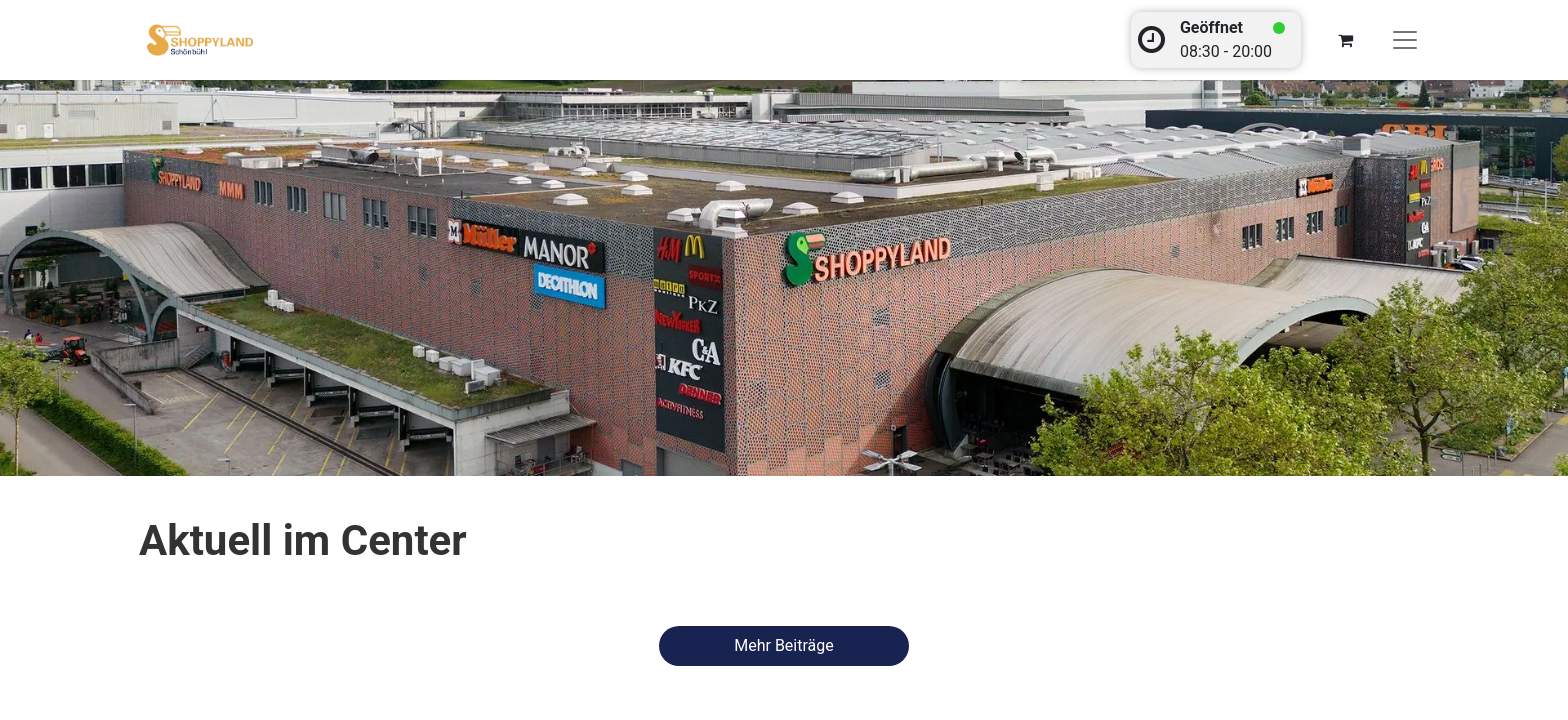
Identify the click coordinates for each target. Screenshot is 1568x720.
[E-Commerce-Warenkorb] (1345, 40)
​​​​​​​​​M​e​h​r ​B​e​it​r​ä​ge (784, 645)
